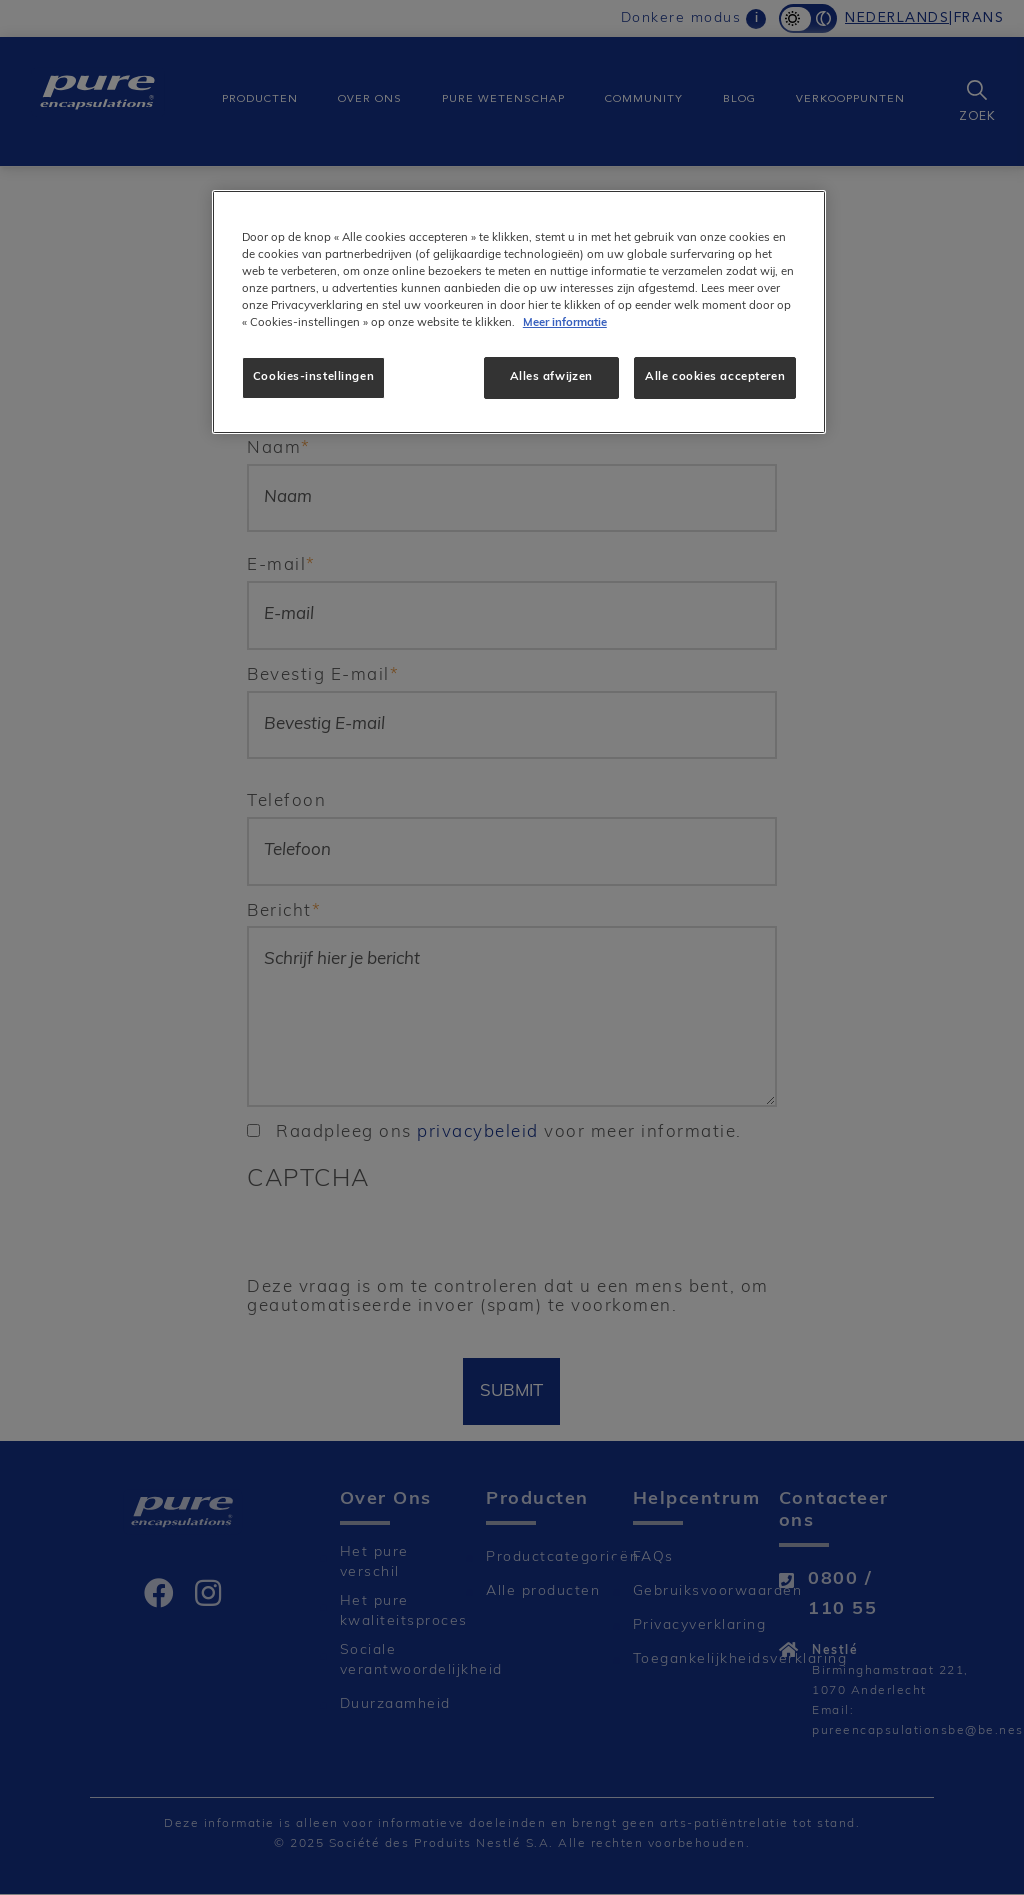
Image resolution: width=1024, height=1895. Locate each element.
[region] (519, 312)
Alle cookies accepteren (715, 377)
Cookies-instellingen (313, 377)
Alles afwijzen (551, 377)
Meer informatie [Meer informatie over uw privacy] (565, 323)
